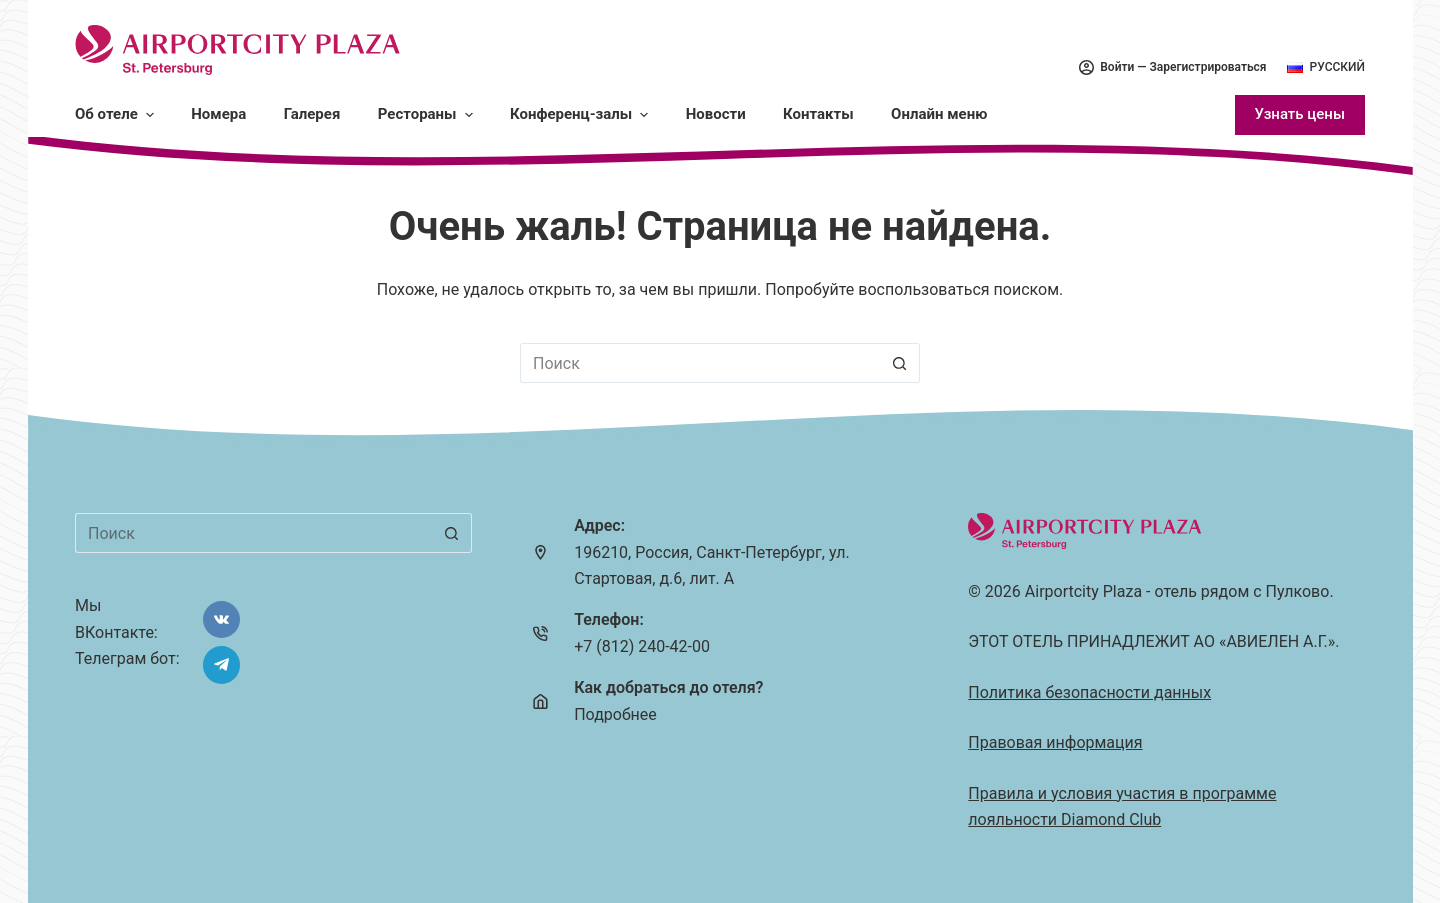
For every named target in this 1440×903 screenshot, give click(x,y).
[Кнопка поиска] (900, 363)
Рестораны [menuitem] (426, 114)
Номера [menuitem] (218, 114)
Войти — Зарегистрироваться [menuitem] (1172, 67)
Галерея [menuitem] (312, 114)
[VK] (222, 619)
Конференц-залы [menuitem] (580, 114)
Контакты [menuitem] (818, 114)
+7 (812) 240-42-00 (642, 646)
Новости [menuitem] (716, 114)
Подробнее (615, 714)
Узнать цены (1300, 114)
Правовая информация (1055, 742)
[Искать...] (700, 363)
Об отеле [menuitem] (115, 114)
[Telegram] (222, 665)
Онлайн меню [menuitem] (939, 114)
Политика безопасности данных (1089, 692)
